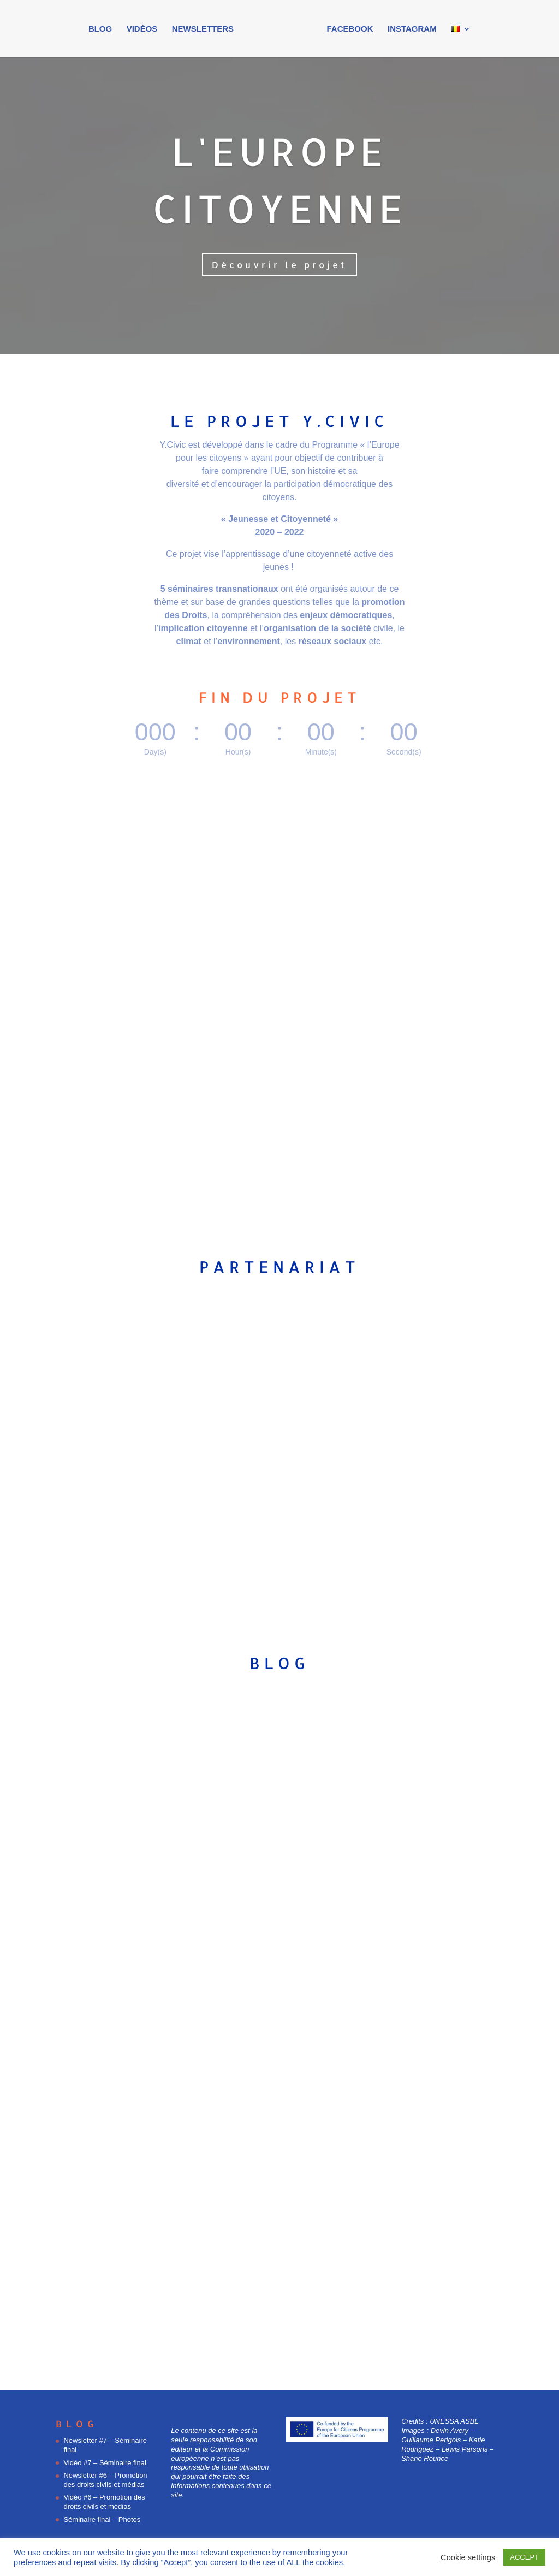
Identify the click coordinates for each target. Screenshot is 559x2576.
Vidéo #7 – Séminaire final (104, 2463)
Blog (103, 30)
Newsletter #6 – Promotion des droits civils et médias (105, 2480)
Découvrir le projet (279, 264)
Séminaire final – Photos (101, 2519)
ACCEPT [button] (524, 2557)
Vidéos (144, 30)
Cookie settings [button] (468, 2557)
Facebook (347, 30)
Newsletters (206, 30)
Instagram (408, 30)
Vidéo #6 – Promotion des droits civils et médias (104, 2501)
